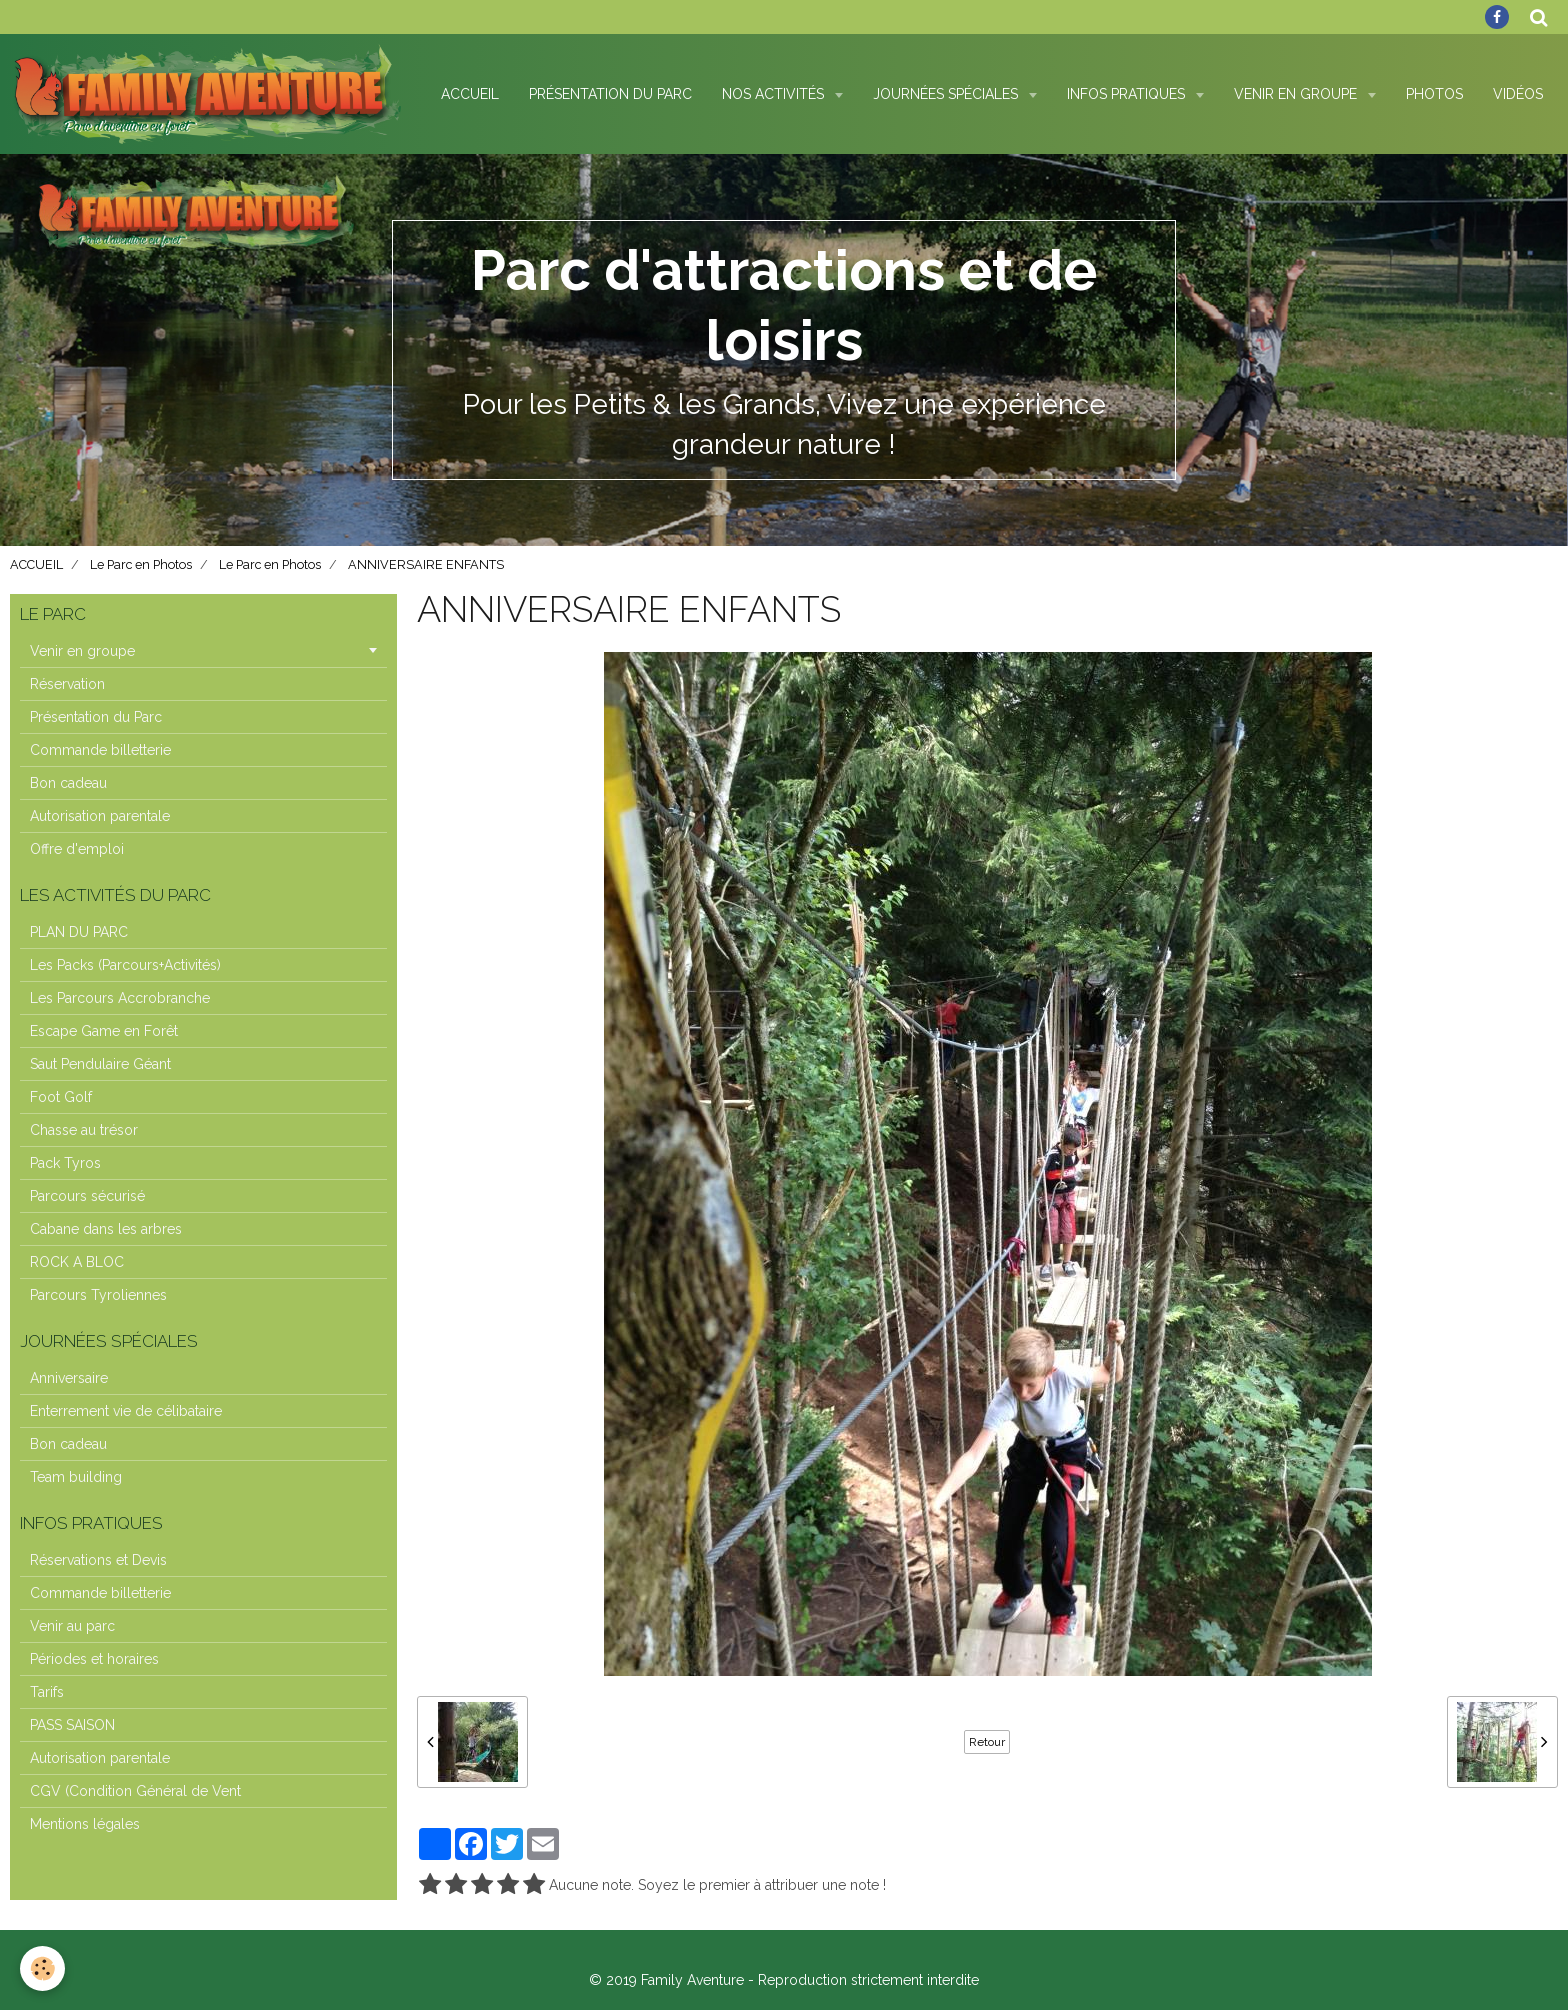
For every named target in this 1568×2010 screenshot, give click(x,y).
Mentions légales (85, 1824)
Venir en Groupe (1297, 94)
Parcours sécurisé (87, 1196)
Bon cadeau (68, 783)
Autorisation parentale (100, 816)
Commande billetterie (100, 750)
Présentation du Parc (610, 94)
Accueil (470, 94)
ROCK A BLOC (77, 1262)
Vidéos (1518, 94)
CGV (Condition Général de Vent (135, 1791)
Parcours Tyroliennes (98, 1295)
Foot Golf (61, 1097)
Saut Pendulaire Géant (100, 1064)
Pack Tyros (65, 1163)
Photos (1434, 94)
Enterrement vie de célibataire (126, 1411)
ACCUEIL (36, 564)
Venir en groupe (82, 651)
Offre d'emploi (77, 849)
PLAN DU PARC (79, 932)
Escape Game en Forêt (104, 1031)
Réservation (67, 684)
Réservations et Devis (98, 1560)
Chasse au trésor (84, 1130)
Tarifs (47, 1692)
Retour (987, 1742)
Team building (76, 1477)
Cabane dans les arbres (106, 1229)
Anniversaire (69, 1378)
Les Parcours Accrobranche (120, 998)
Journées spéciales (947, 94)
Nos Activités (775, 94)
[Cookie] (42, 1968)
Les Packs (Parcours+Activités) (125, 965)
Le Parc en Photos (141, 564)
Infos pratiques (1128, 94)
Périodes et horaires (94, 1659)
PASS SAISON (72, 1725)
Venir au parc (72, 1626)
